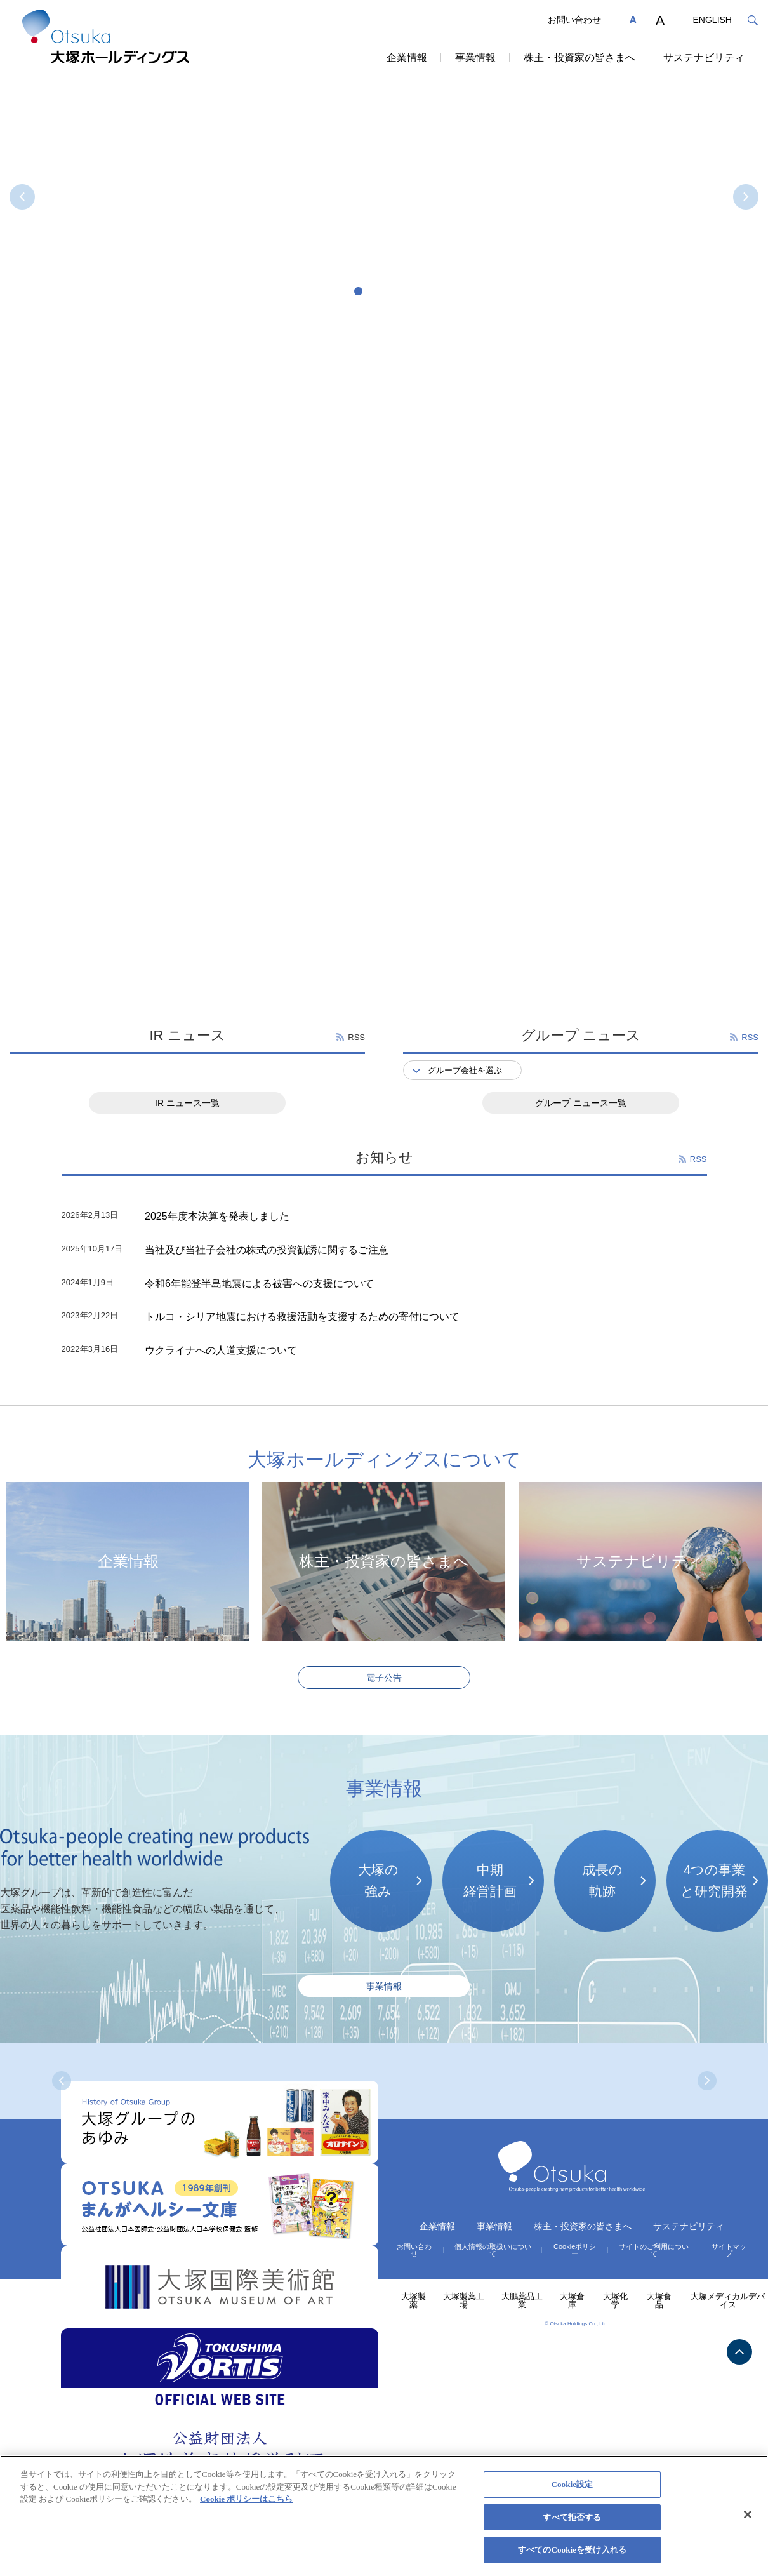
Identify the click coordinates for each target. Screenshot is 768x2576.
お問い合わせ (574, 20)
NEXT (745, 197)
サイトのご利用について (654, 2250)
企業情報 (407, 57)
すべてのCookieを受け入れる (572, 2549)
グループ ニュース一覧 (580, 1103)
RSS (356, 1037)
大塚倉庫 (572, 2300)
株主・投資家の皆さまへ (579, 57)
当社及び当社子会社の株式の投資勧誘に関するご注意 (266, 1250)
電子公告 (384, 1677)
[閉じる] (748, 2514)
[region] (384, 2515)
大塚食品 (659, 2300)
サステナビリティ (704, 57)
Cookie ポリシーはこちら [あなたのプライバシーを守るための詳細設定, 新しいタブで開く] (246, 2499)
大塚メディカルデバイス (728, 2300)
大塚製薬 (413, 2300)
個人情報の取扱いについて (492, 2250)
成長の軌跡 (602, 1880)
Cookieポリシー (574, 2250)
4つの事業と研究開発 (714, 1880)
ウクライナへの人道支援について (221, 1350)
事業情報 (475, 57)
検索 (752, 20)
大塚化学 (615, 2300)
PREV (22, 197)
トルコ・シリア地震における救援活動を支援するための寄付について (302, 1316)
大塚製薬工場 (463, 2300)
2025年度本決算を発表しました (217, 1216)
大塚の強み (378, 1880)
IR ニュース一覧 (187, 1103)
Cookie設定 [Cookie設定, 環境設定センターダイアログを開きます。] (572, 2484)
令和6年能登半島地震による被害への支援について (259, 1283)
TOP (739, 2352)
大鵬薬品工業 (522, 2300)
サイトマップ (729, 2250)
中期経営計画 (490, 1880)
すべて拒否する (572, 2517)
